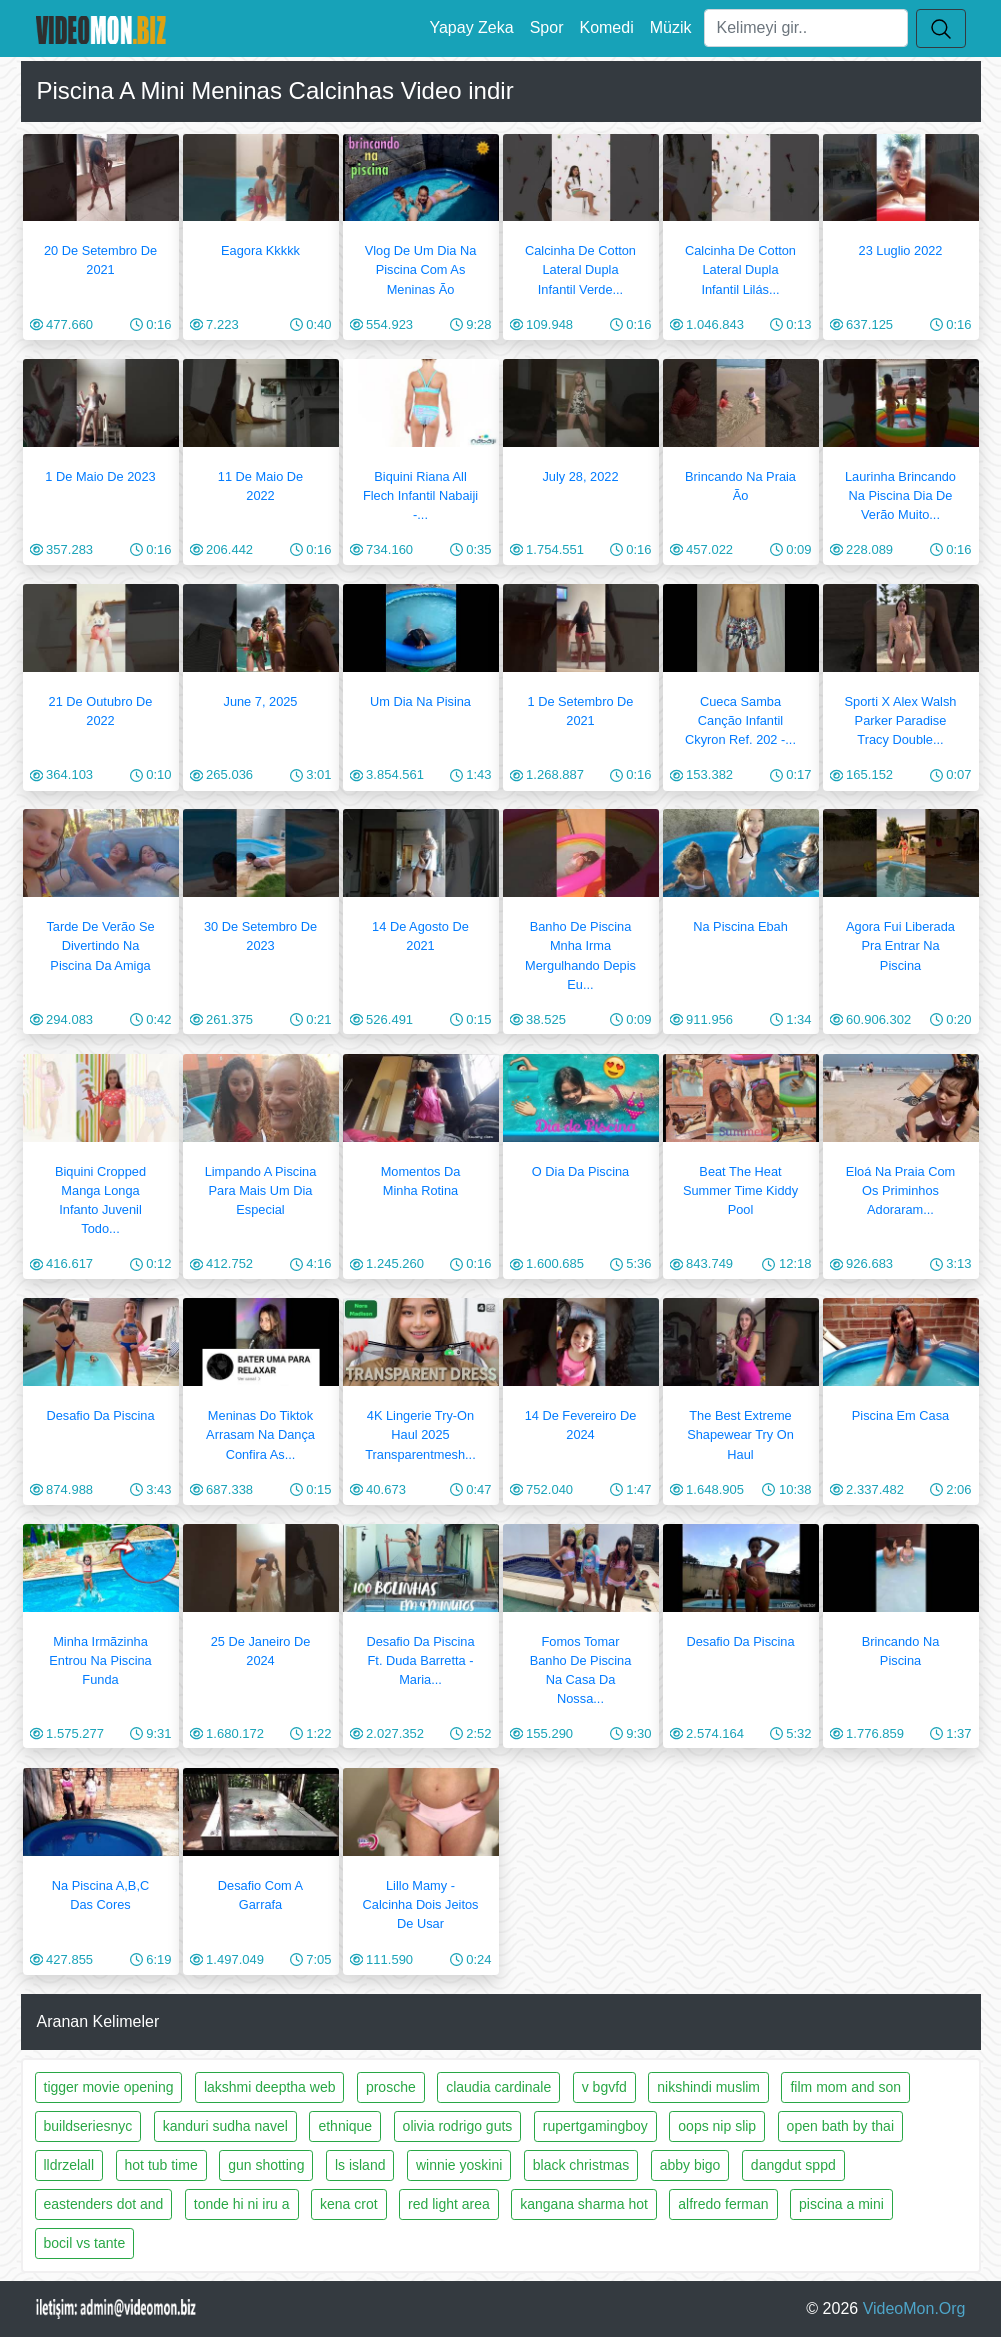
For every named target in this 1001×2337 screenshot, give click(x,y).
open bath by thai (840, 2126)
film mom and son (845, 2087)
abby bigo (690, 2165)
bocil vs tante (85, 2243)
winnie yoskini (459, 2165)
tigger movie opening (109, 2087)
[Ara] (806, 28)
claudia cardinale (498, 2087)
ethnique (345, 2126)
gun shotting (266, 2165)
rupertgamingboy (595, 2126)
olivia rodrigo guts (458, 2126)
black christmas (581, 2165)
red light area (449, 2204)
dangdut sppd (793, 2165)
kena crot (349, 2204)
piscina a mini (841, 2204)
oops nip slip (717, 2126)
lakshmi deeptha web (270, 2087)
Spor (547, 27)
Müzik (671, 27)
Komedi (606, 27)
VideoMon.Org (914, 2308)
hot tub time (161, 2165)
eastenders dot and (104, 2204)
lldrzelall (69, 2165)
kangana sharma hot (584, 2204)
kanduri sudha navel (225, 2126)
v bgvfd (604, 2087)
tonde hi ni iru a (242, 2204)
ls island (360, 2165)
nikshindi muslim (708, 2087)
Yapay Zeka (471, 27)
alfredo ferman (723, 2204)
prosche (391, 2087)
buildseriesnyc (88, 2126)
